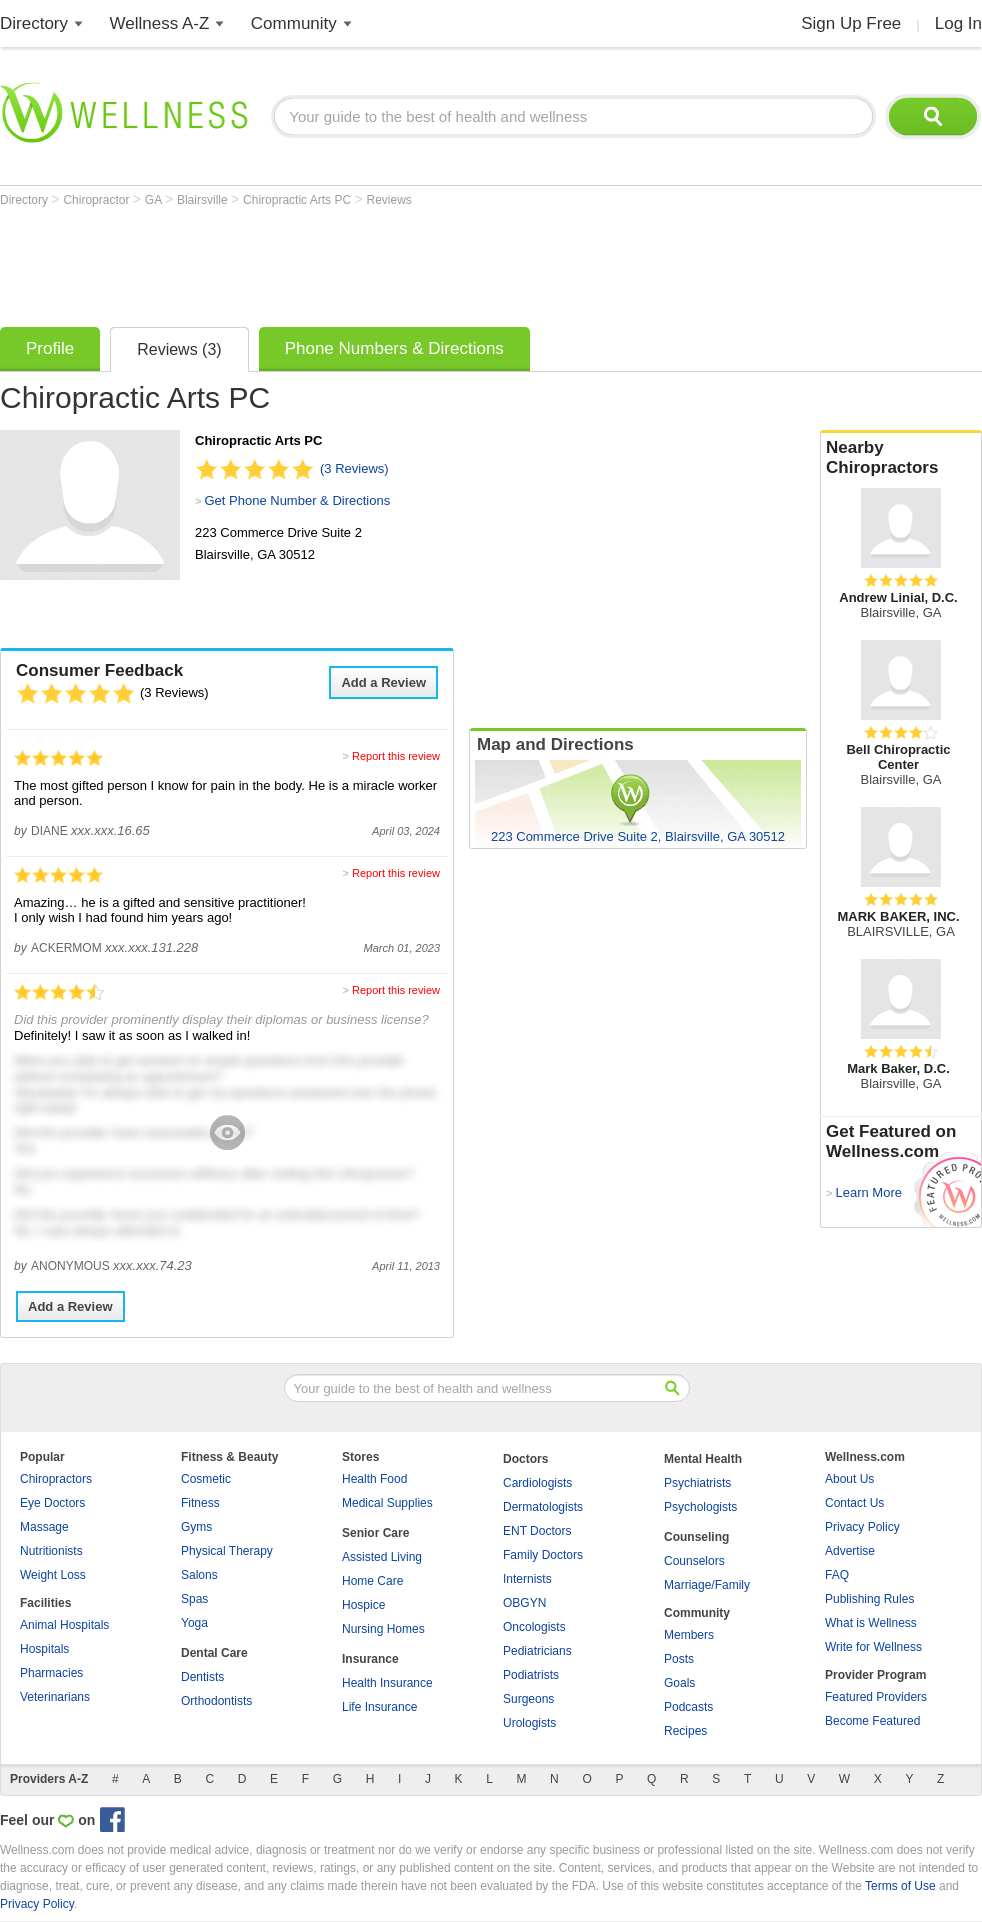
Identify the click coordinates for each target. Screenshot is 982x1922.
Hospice (363, 1605)
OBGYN (524, 1603)
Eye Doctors (52, 1503)
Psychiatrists (697, 1483)
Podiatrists (531, 1675)
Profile (50, 348)
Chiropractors (56, 1479)
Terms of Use (900, 1886)
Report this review (396, 756)
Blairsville (204, 200)
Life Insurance (379, 1707)
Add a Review (383, 682)
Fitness (200, 1503)
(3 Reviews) (354, 468)
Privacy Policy (862, 1527)
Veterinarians (55, 1697)
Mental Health (703, 1459)
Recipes (685, 1731)
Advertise (850, 1551)
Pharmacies (51, 1673)
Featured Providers (876, 1697)
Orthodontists (216, 1701)
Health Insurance (387, 1683)
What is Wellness (871, 1623)
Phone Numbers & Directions (394, 348)
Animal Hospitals (64, 1625)
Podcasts (688, 1707)
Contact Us (854, 1503)
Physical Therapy (227, 1551)
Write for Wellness (873, 1647)
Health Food (374, 1479)
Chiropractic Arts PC (298, 200)
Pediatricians (537, 1651)
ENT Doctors (537, 1531)
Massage (44, 1527)
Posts (679, 1659)
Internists (527, 1579)
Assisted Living (382, 1557)
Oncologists (534, 1627)
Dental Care (214, 1653)
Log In (958, 23)
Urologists (529, 1723)
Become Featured (872, 1721)
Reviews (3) (179, 349)
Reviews (389, 200)
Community (294, 23)
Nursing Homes (383, 1629)
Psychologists (700, 1507)
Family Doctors (543, 1555)
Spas (194, 1599)
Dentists (202, 1677)
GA (155, 200)
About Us (849, 1479)
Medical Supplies (387, 1503)
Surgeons (528, 1699)
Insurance (370, 1659)
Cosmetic (206, 1479)
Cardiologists (537, 1483)
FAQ (837, 1575)
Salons (199, 1575)
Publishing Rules (869, 1599)
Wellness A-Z (160, 23)
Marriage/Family (707, 1585)
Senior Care (375, 1533)
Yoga (194, 1623)
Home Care (372, 1581)
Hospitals (44, 1649)
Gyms (196, 1527)
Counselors (694, 1561)
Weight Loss (53, 1575)
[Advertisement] (364, 262)
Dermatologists (543, 1507)
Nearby (901, 458)
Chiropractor (97, 200)
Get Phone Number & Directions (297, 500)
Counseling (696, 1537)
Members (689, 1635)
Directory (34, 23)
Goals (679, 1683)
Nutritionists (51, 1551)
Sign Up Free (851, 23)
